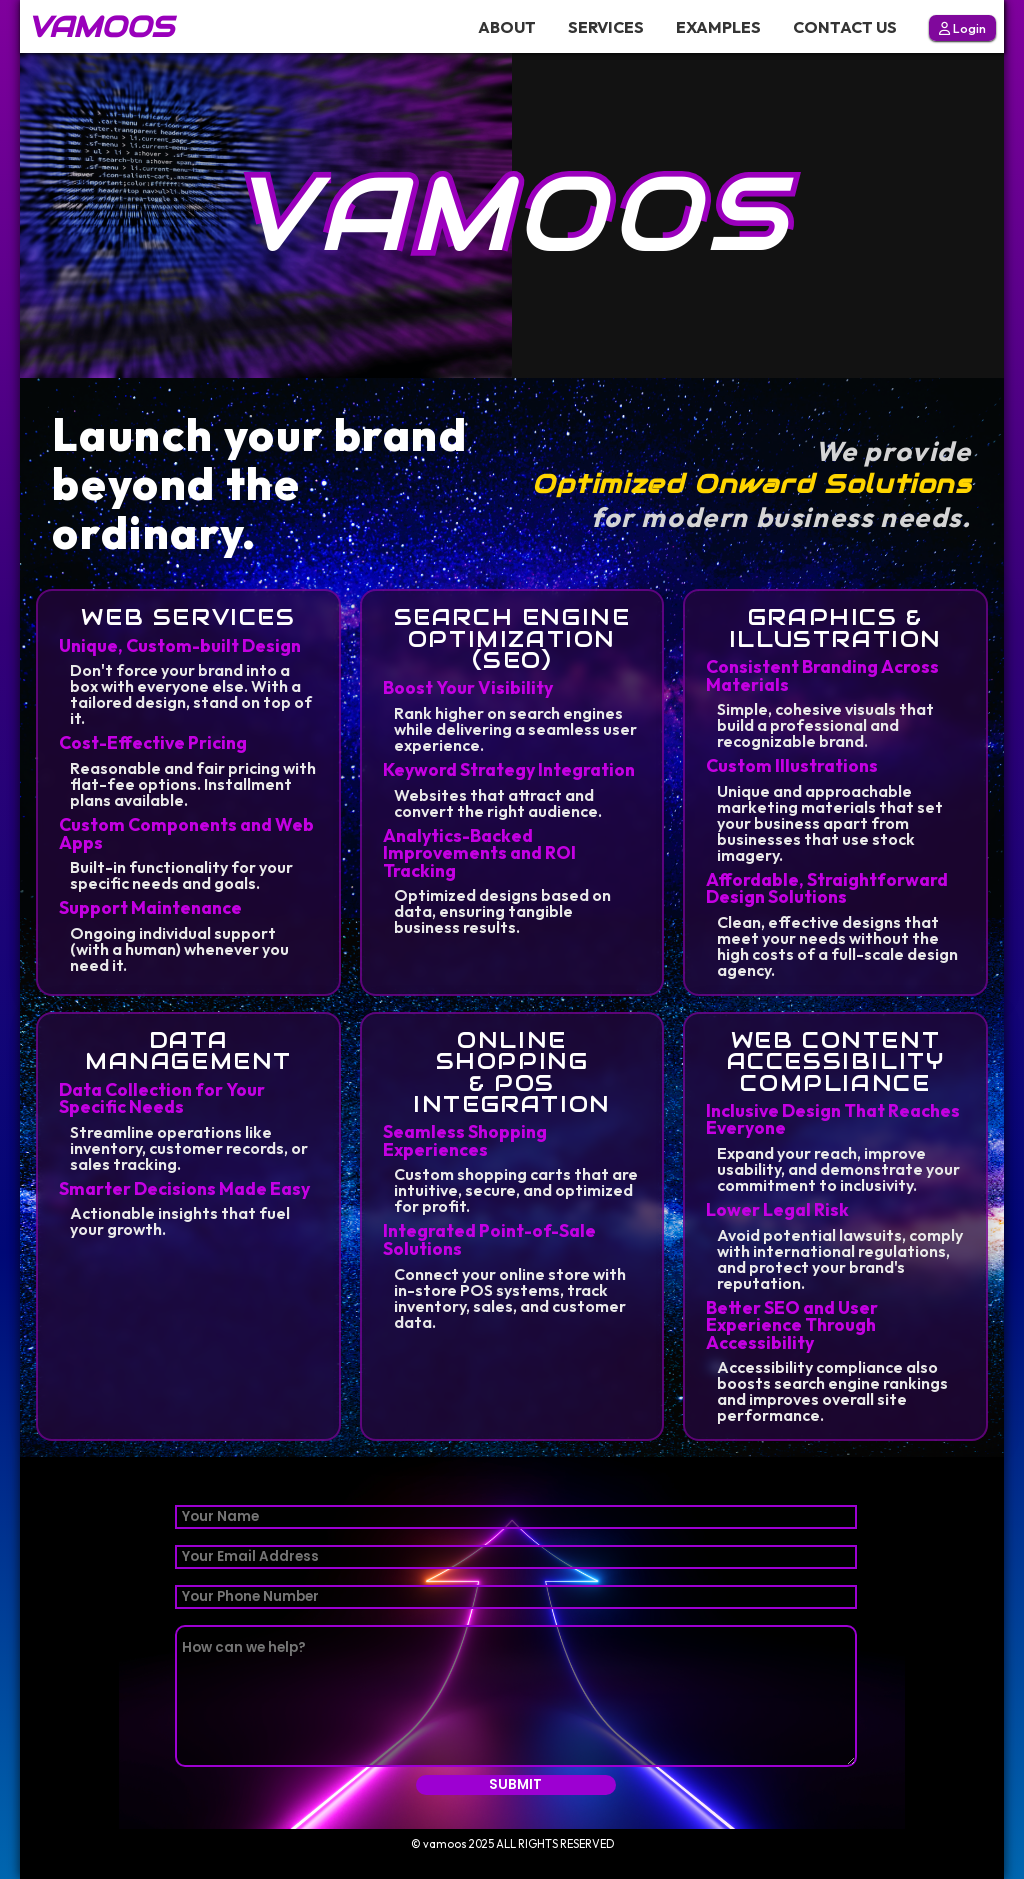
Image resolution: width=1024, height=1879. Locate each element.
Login (962, 28)
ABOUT (507, 27)
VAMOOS (100, 26)
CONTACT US (845, 27)
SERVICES (606, 27)
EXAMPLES (718, 27)
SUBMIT (515, 1784)
